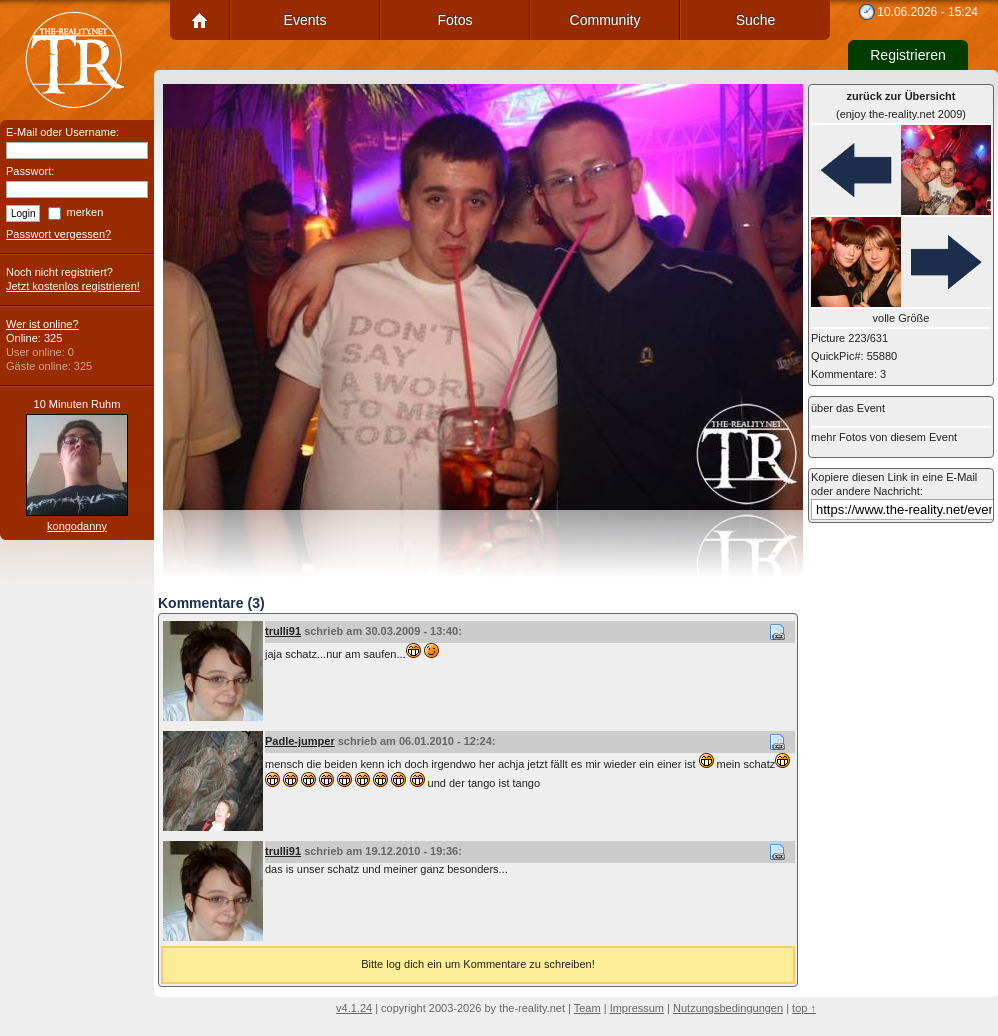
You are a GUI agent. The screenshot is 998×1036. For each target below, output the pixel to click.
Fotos (454, 20)
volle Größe (901, 318)
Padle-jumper (300, 741)
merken (85, 212)
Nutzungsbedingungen (728, 1008)
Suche (756, 20)
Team (587, 1008)
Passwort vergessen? (58, 234)
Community (605, 20)
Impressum (637, 1008)
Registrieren (907, 55)
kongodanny (77, 526)
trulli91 (283, 631)
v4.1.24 (354, 1008)
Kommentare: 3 (848, 374)
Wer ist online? (42, 324)
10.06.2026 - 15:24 (927, 12)
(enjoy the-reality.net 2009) (901, 105)
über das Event (848, 408)
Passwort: (30, 171)
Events (305, 20)
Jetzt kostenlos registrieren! (73, 286)
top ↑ (804, 1008)
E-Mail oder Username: (62, 132)
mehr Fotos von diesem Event (884, 437)
